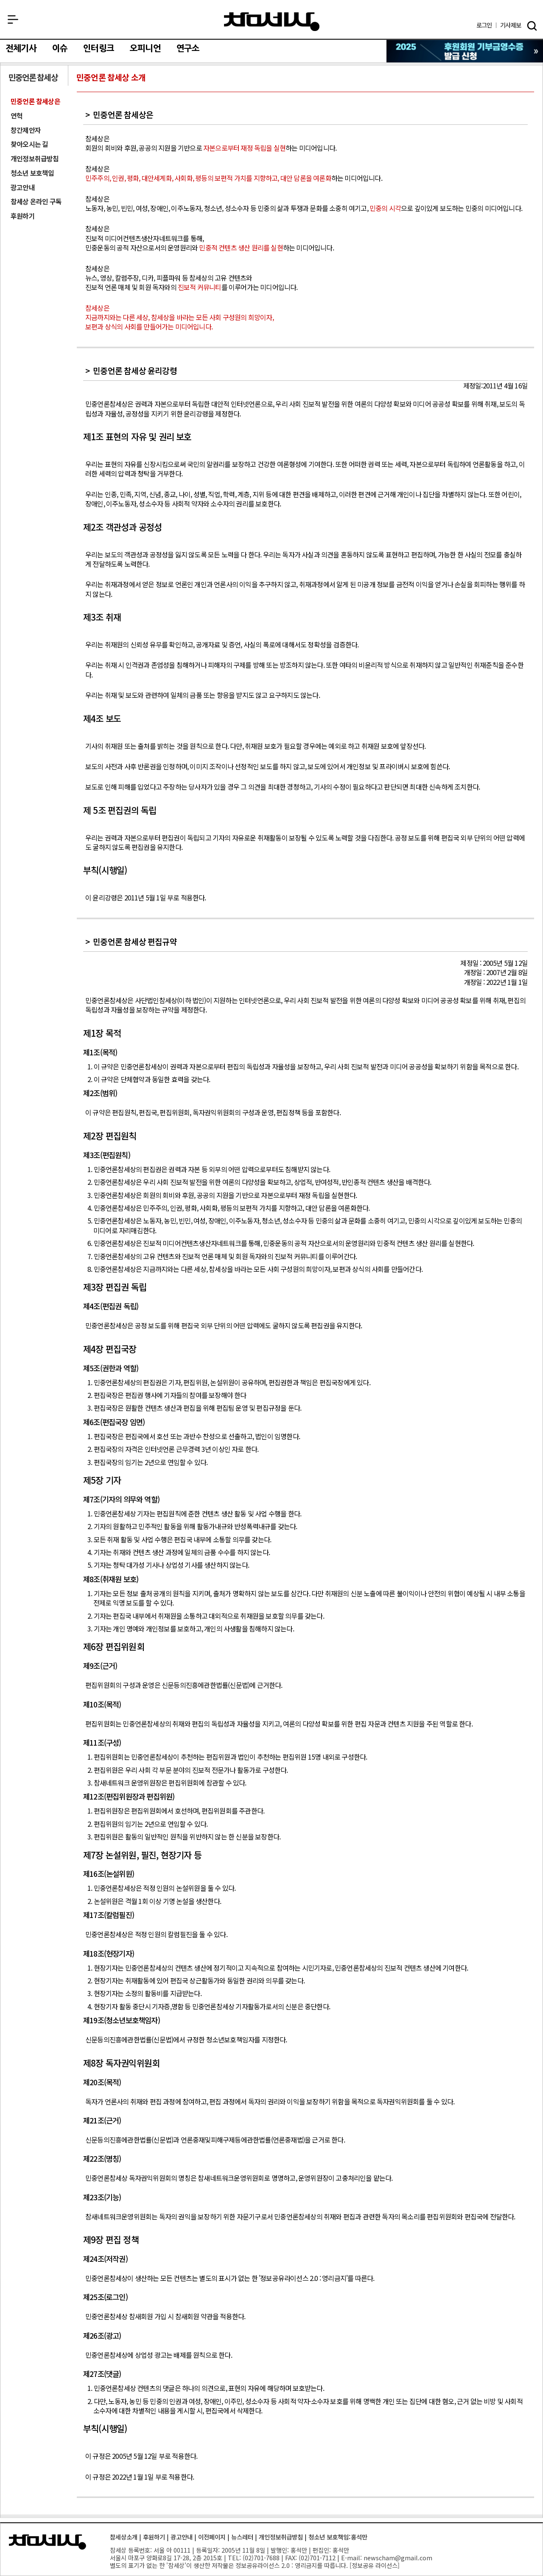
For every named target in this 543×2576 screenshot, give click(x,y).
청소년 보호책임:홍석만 (337, 2536)
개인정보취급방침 (35, 158)
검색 (532, 26)
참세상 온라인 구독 (36, 201)
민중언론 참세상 (33, 77)
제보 (510, 25)
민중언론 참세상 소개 (111, 77)
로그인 (484, 25)
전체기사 (21, 48)
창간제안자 (26, 130)
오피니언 (145, 48)
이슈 (59, 48)
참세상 (271, 21)
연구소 (188, 48)
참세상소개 (123, 2536)
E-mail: (351, 2557)
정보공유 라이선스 (374, 2565)
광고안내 (23, 187)
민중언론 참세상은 (35, 101)
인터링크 (98, 48)
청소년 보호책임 (32, 173)
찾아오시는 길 (29, 144)
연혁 (16, 116)
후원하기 (23, 216)
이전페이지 (212, 2536)
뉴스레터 (242, 2536)
